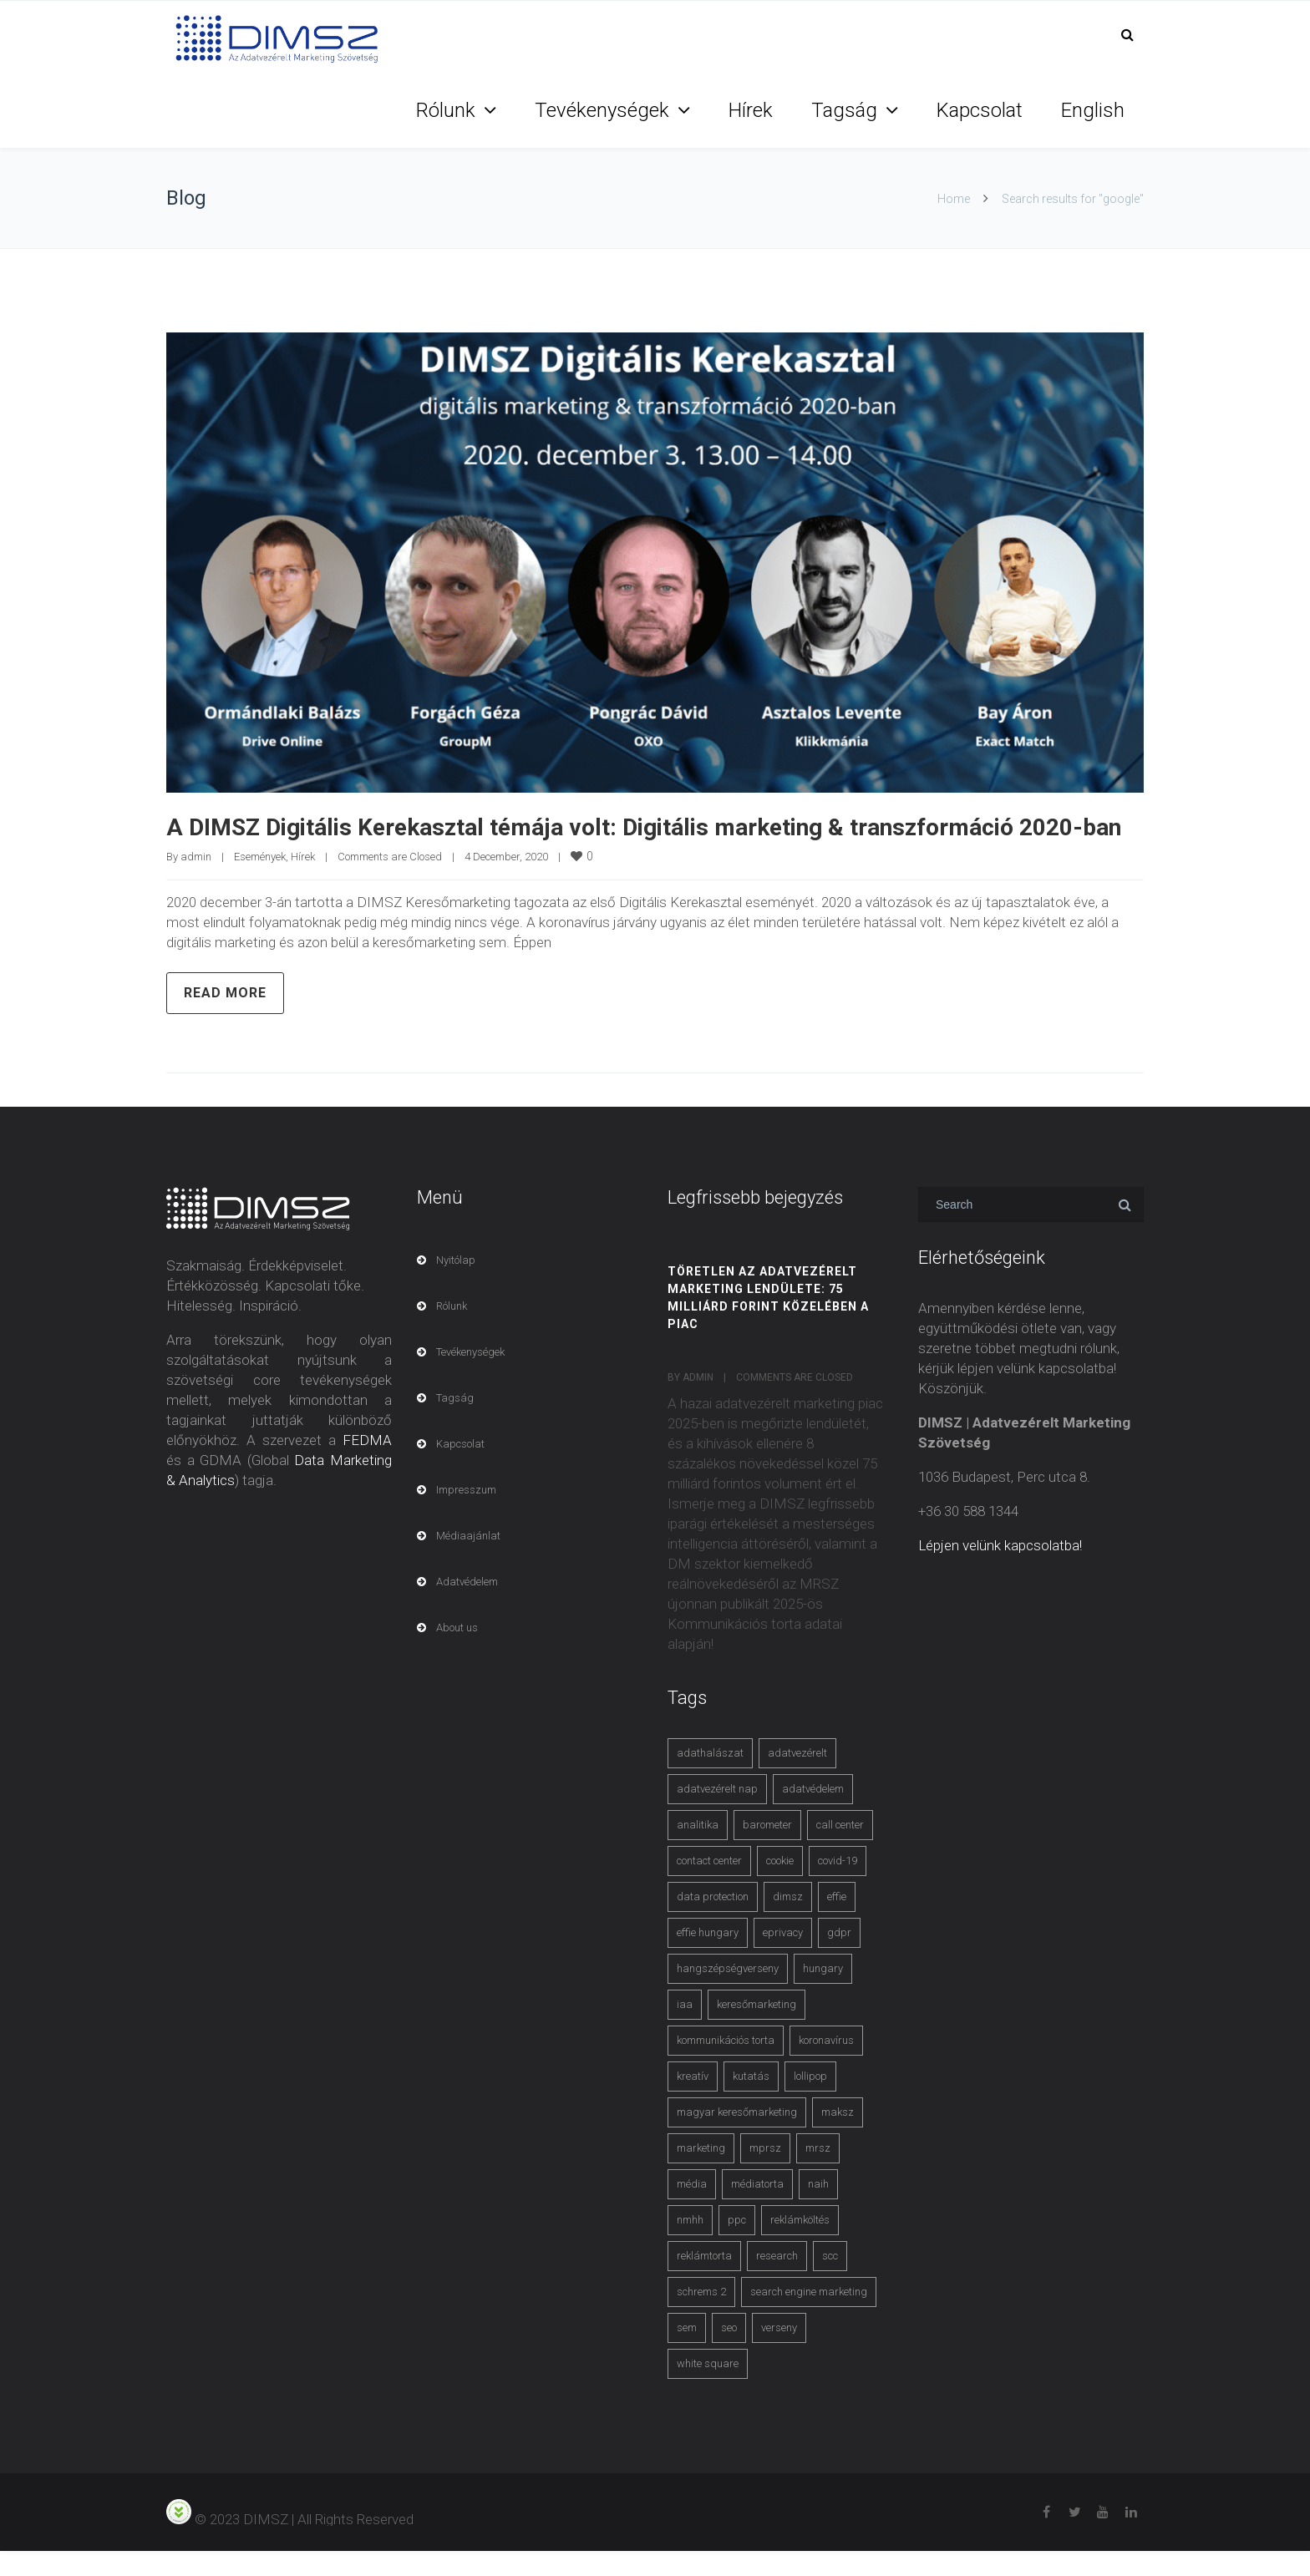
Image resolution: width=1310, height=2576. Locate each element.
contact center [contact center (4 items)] (709, 1885)
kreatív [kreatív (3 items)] (692, 2101)
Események (260, 881)
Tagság (844, 110)
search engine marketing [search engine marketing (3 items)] (808, 2316)
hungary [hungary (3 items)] (823, 1993)
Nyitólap (455, 1285)
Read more (225, 1018)
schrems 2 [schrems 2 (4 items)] (701, 2316)
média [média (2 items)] (692, 2209)
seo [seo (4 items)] (729, 2352)
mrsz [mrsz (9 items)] (817, 2173)
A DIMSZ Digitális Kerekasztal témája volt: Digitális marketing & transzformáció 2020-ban (654, 839)
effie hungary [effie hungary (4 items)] (708, 1957)
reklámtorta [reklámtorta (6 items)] (704, 2280)
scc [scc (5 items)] (830, 2280)
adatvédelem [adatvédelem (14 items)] (813, 1814)
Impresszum (466, 1515)
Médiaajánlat (468, 1560)
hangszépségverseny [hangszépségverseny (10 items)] (728, 1993)
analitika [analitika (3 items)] (697, 1849)
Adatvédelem (467, 1606)
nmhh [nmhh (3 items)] (690, 2245)
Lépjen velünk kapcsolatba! (1000, 1570)
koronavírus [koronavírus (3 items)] (826, 2065)
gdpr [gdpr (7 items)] (839, 1957)
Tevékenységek (602, 110)
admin (195, 881)
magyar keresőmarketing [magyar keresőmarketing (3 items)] (737, 2137)
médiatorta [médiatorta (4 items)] (757, 2209)
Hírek (751, 110)
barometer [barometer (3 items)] (767, 1849)
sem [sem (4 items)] (687, 2352)
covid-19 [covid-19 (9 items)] (837, 1885)
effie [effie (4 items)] (836, 1921)
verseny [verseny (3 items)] (779, 2352)
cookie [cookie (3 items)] (780, 1885)
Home (953, 198)
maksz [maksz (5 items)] (837, 2137)
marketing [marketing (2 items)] (701, 2173)
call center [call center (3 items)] (840, 1849)
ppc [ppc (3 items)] (737, 2245)
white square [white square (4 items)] (708, 2388)
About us (457, 1652)
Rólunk (445, 110)
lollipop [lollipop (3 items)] (810, 2101)
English (1093, 110)
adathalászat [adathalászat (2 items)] (710, 1778)
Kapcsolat (980, 110)
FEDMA (367, 1465)
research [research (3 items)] (777, 2280)
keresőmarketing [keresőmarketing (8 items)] (756, 2029)
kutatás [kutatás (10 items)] (751, 2101)
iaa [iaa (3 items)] (685, 2029)
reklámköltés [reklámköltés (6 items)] (800, 2245)
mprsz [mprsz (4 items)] (765, 2173)
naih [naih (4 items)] (818, 2209)
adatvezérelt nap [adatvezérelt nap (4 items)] (717, 1814)
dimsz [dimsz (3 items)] (788, 1921)
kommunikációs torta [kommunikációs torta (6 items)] (725, 2065)
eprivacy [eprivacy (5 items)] (783, 1957)
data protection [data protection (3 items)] (713, 1921)
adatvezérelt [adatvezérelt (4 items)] (797, 1778)
